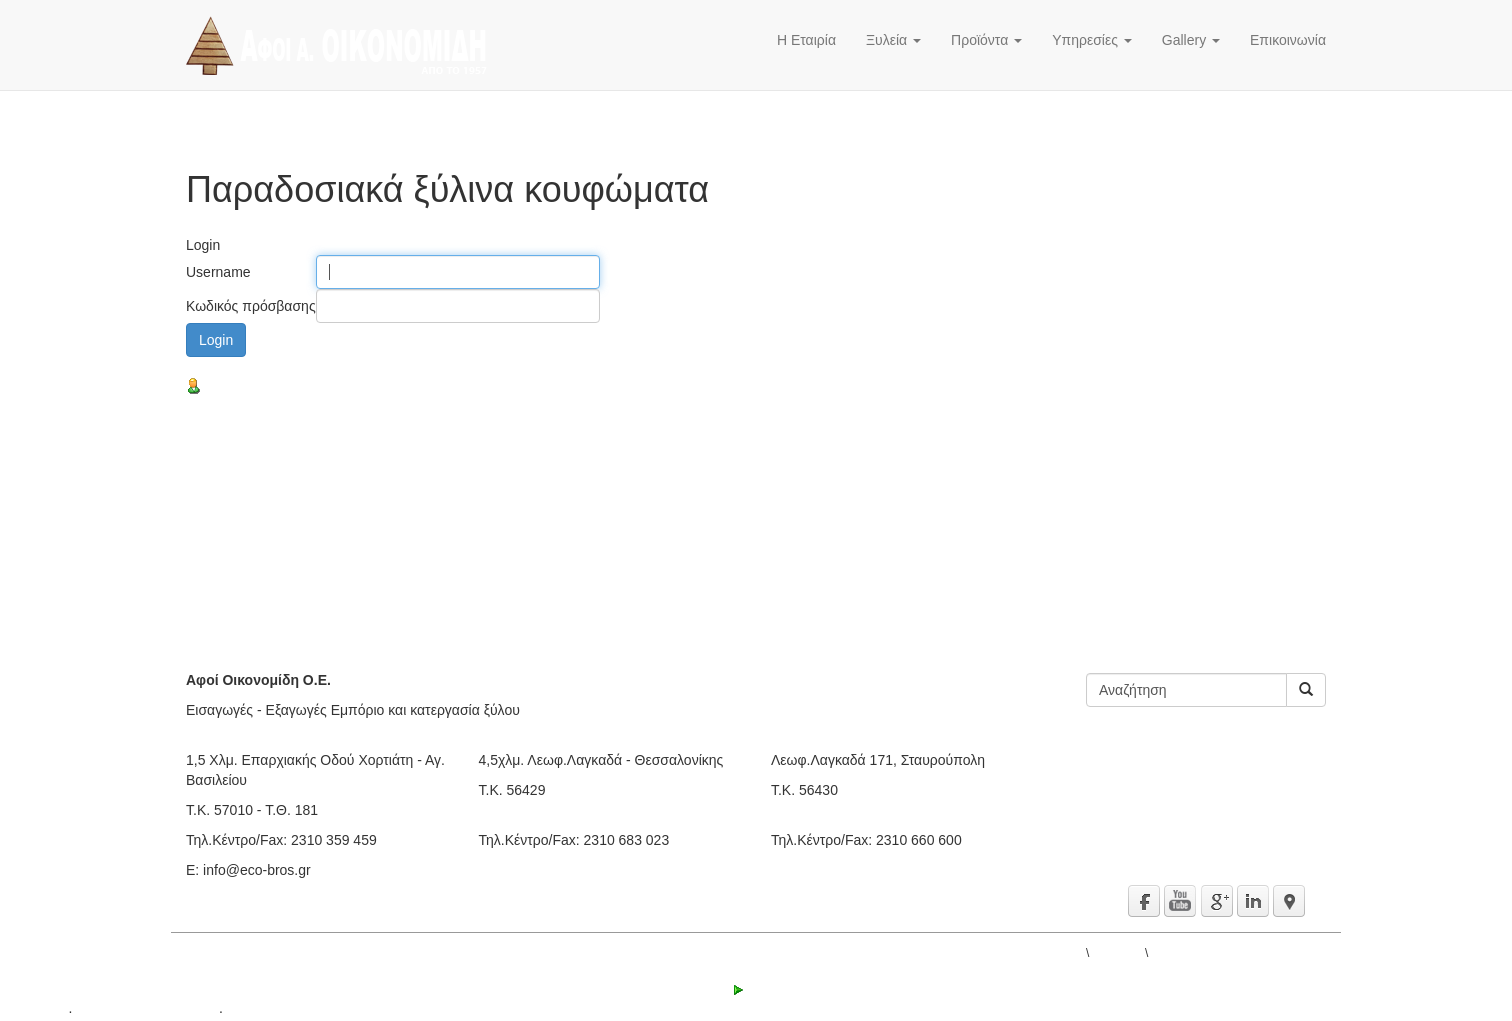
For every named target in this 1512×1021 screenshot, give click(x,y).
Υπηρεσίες (1092, 40)
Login (756, 990)
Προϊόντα (986, 40)
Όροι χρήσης (267, 1011)
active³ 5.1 (32, 1011)
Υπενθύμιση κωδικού (259, 387)
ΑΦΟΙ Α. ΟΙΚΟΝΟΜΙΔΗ (1020, 953)
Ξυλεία (893, 40)
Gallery (1191, 40)
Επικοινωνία (1288, 40)
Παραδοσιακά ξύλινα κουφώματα (1239, 953)
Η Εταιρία (806, 40)
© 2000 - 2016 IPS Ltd (145, 1011)
